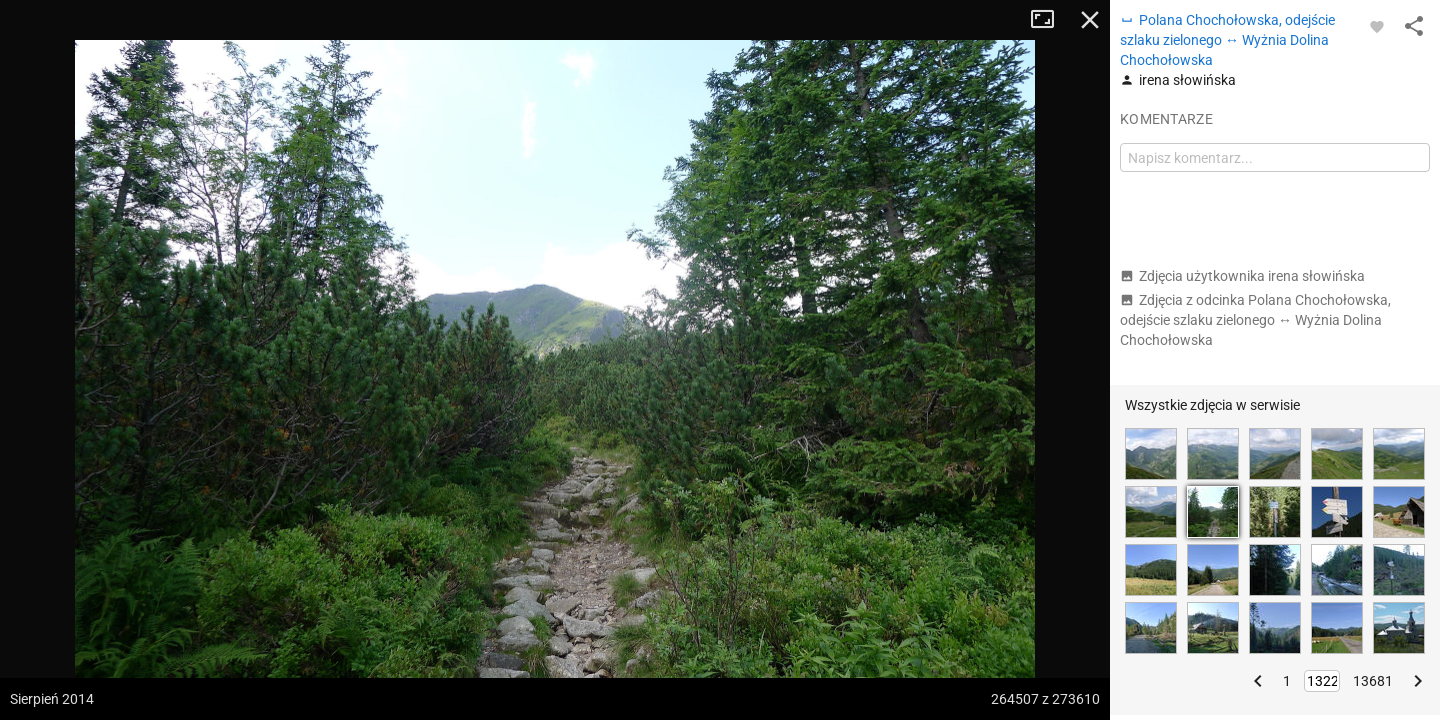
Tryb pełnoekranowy (1050, 20)
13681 (1373, 681)
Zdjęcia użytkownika (1242, 276)
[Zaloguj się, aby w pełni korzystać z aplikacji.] (1377, 26)
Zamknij (1090, 20)
